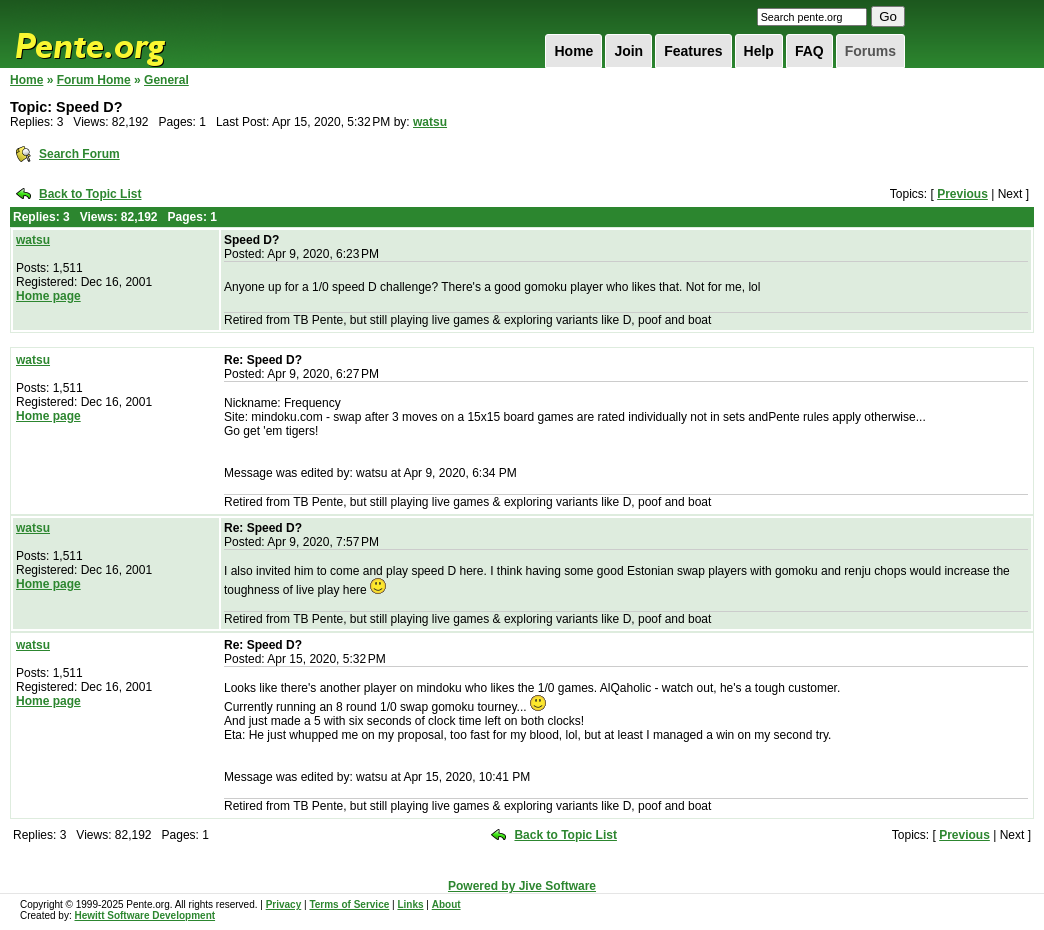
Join (628, 51)
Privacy (284, 904)
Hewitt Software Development (144, 915)
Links (410, 904)
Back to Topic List (90, 194)
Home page (48, 296)
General (166, 80)
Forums (870, 51)
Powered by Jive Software (522, 886)
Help (759, 51)
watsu (430, 122)
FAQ (809, 51)
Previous (962, 194)
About (446, 904)
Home (573, 51)
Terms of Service (349, 904)
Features (693, 51)
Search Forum (79, 154)
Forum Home (94, 80)
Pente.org (116, 34)
